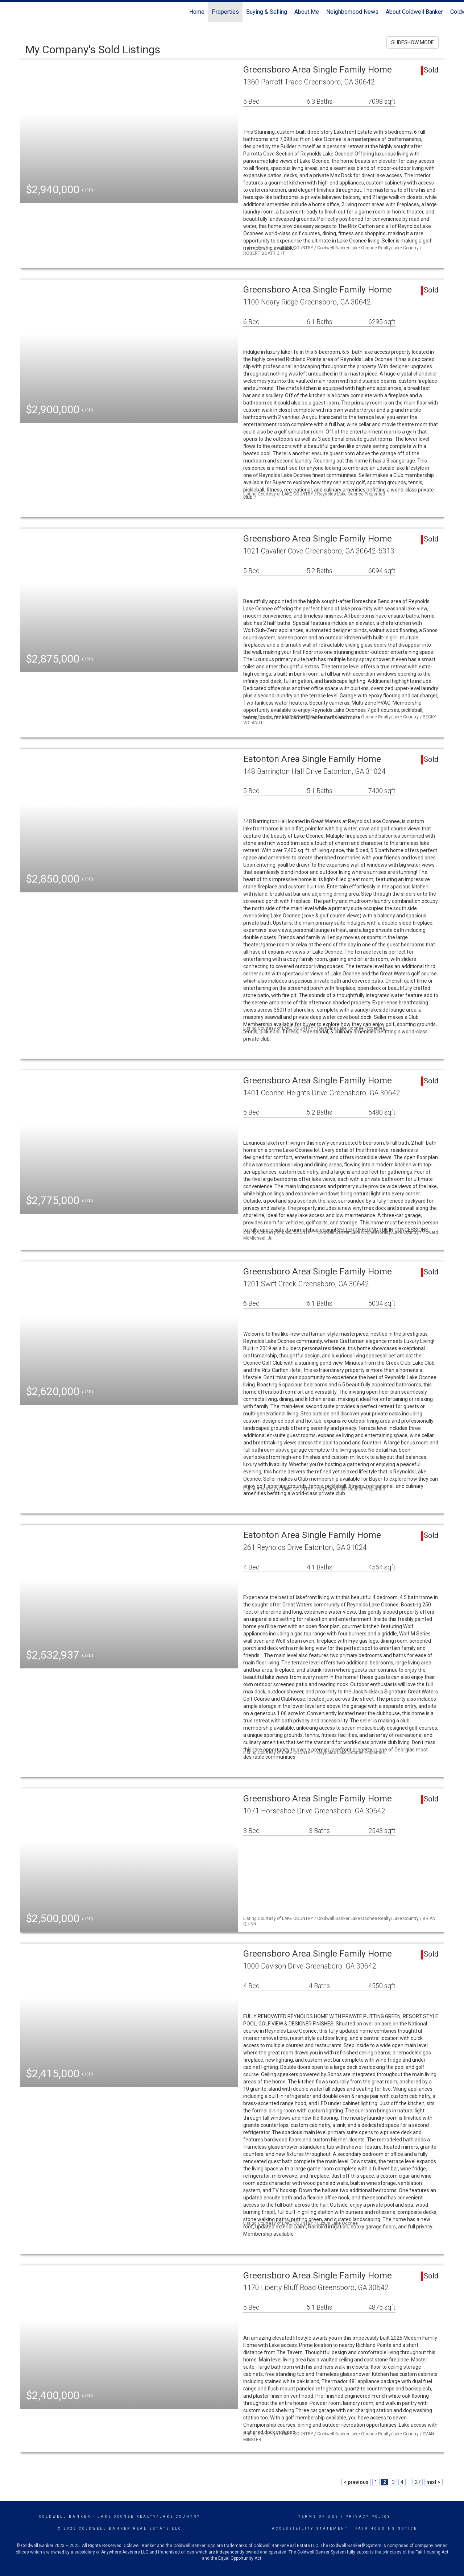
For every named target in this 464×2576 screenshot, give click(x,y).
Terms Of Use (318, 2516)
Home (196, 11)
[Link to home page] (9, 12)
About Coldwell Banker (414, 11)
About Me (306, 11)
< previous (356, 2482)
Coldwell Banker (65, 2516)
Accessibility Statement (310, 2528)
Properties (225, 11)
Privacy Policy (368, 2516)
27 (417, 2482)
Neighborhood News (352, 11)
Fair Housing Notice (386, 2528)
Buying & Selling (266, 11)
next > (433, 2482)
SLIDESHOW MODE (412, 42)
